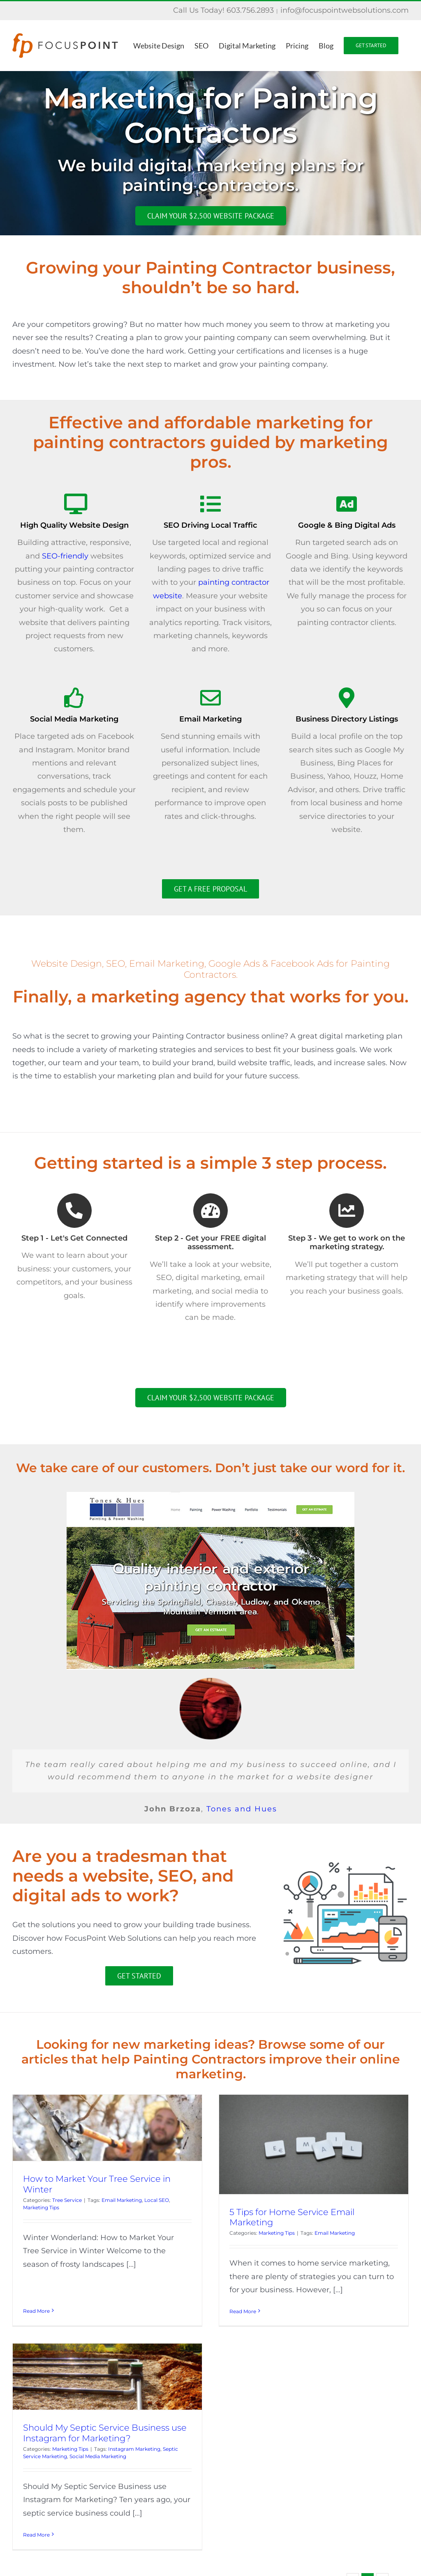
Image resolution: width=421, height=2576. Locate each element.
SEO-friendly (65, 556)
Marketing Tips (41, 2207)
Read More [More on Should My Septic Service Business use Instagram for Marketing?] (80, 2495)
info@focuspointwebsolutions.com (344, 10)
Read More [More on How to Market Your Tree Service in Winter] (36, 2285)
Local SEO (156, 2200)
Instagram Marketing (178, 2409)
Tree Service (67, 2200)
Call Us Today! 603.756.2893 (223, 10)
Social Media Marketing (141, 2417)
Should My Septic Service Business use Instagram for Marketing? (149, 2393)
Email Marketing (122, 2200)
